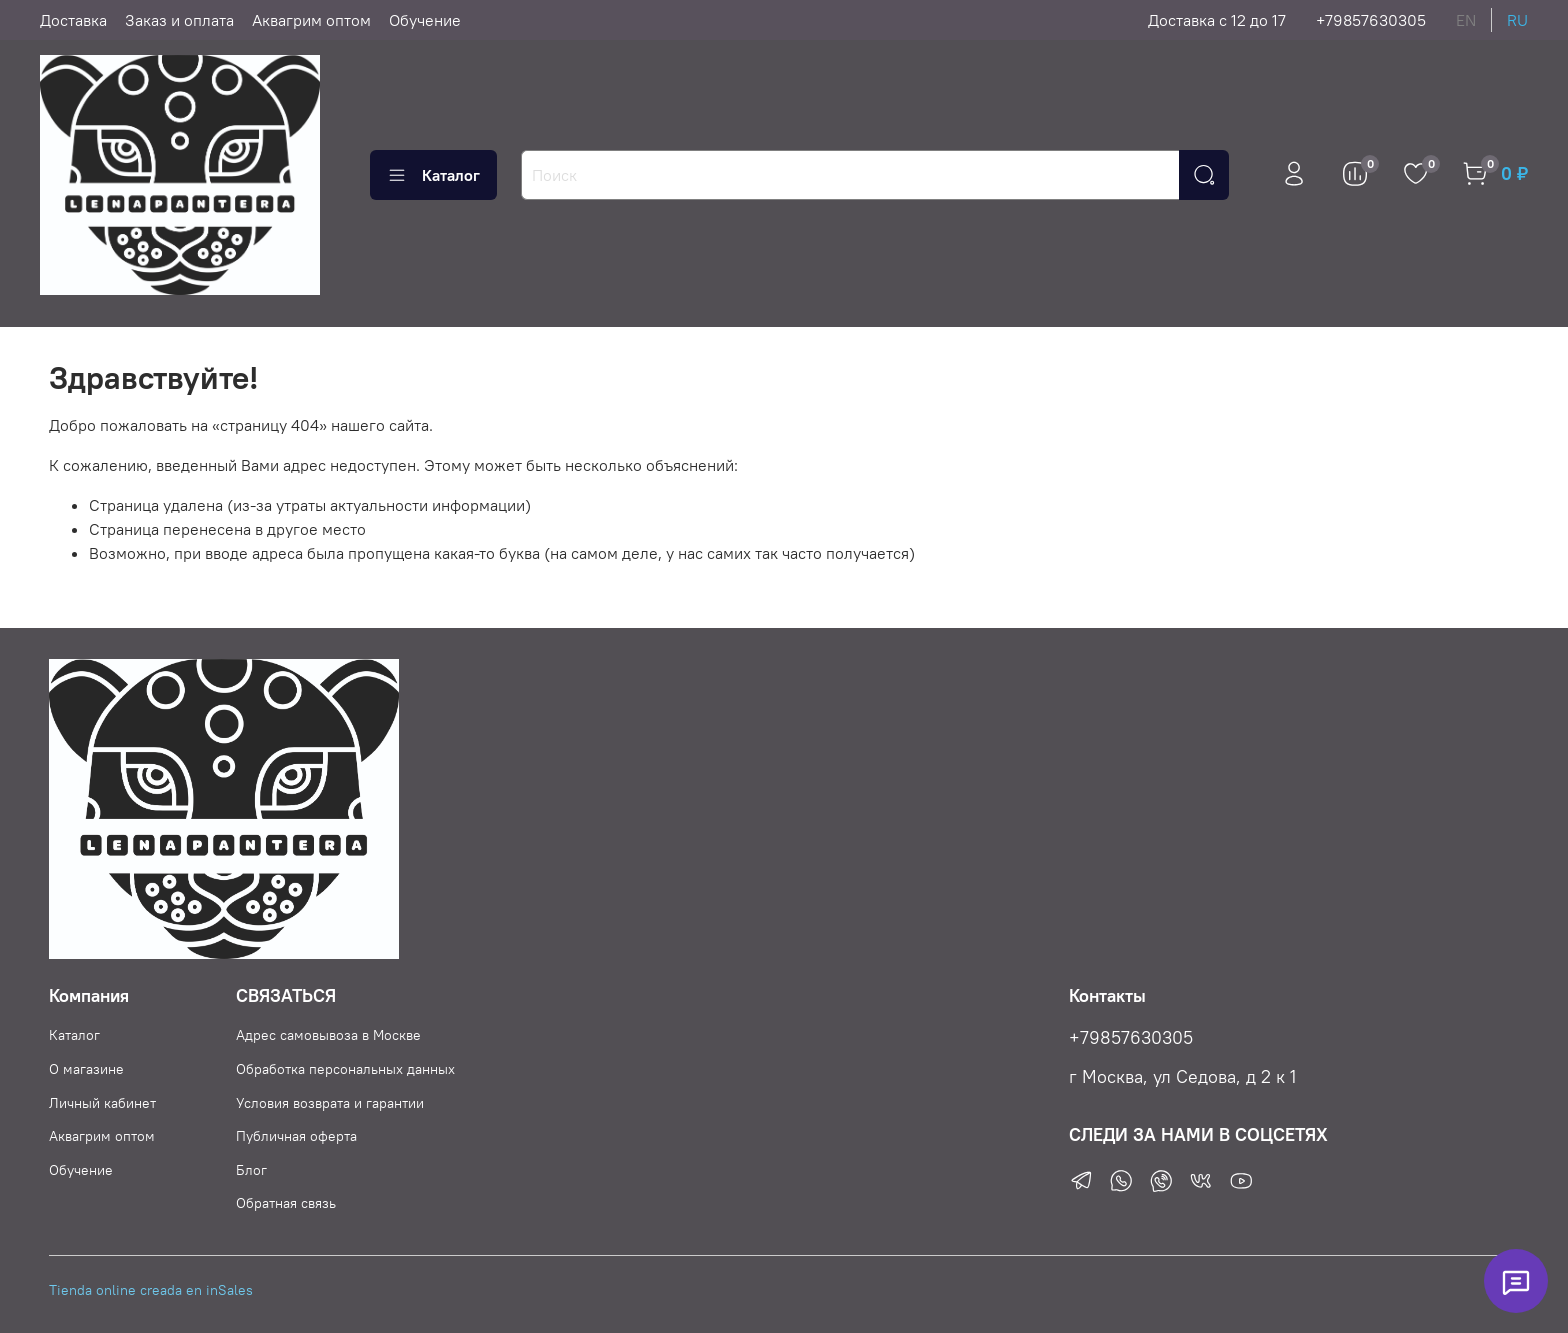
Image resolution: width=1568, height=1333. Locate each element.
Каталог (433, 175)
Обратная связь (286, 1203)
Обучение (425, 20)
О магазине (86, 1069)
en (1466, 20)
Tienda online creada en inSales (151, 1290)
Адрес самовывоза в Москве (328, 1035)
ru (1517, 20)
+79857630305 (1371, 20)
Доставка (73, 20)
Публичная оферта (296, 1136)
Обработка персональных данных (345, 1069)
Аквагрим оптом (311, 20)
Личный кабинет (102, 1103)
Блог (251, 1170)
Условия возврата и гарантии (330, 1103)
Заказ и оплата (179, 20)
